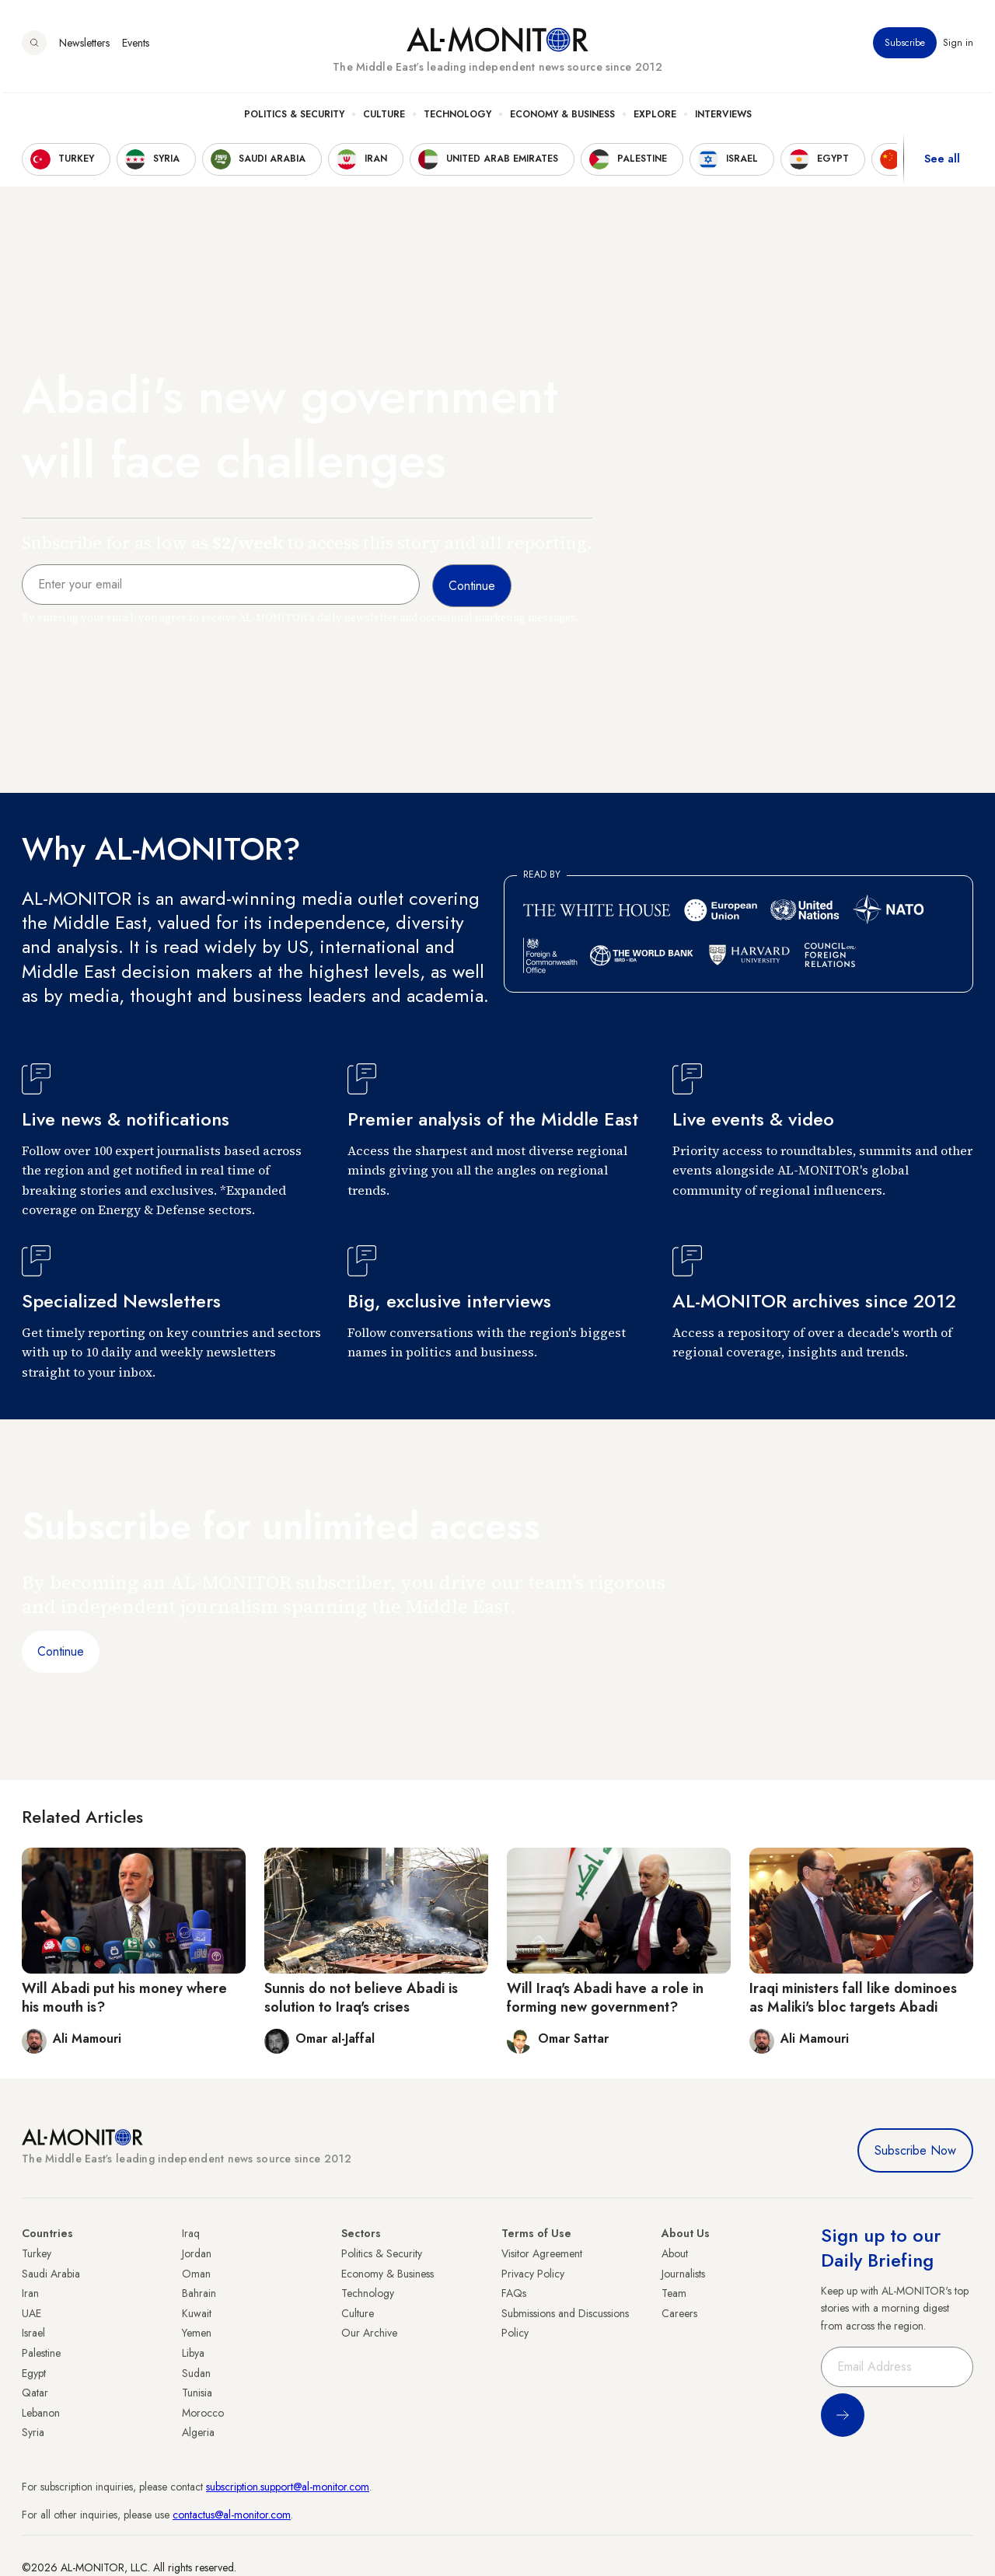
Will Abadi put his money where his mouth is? (124, 1997)
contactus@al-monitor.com (232, 2514)
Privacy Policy (532, 2273)
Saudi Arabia (51, 2273)
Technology (457, 117)
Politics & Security (294, 117)
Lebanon (41, 2413)
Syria (33, 2432)
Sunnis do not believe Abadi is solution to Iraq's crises (361, 1997)
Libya (193, 2353)
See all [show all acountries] (942, 162)
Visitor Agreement (541, 2253)
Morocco (203, 2413)
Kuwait (196, 2313)
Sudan (196, 2373)
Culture (384, 117)
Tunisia (197, 2392)
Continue (60, 1651)
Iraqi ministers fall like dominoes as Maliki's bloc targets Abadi (853, 1997)
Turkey (36, 2253)
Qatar (35, 2392)
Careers (679, 2313)
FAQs (513, 2293)
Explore (655, 117)
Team (674, 2293)
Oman (196, 2273)
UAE (31, 2313)
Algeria (198, 2432)
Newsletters (84, 46)
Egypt (34, 2373)
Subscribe (905, 46)
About (675, 2253)
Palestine (41, 2353)
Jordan (196, 2253)
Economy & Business (562, 117)
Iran (30, 2293)
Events (135, 46)
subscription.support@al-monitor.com (287, 2486)
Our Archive (369, 2332)
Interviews (723, 117)
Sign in (958, 46)
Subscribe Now (915, 2150)
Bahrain (199, 2293)
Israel (33, 2332)
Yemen (196, 2332)
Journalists (683, 2273)
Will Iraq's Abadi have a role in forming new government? (605, 1997)
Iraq (191, 2233)
